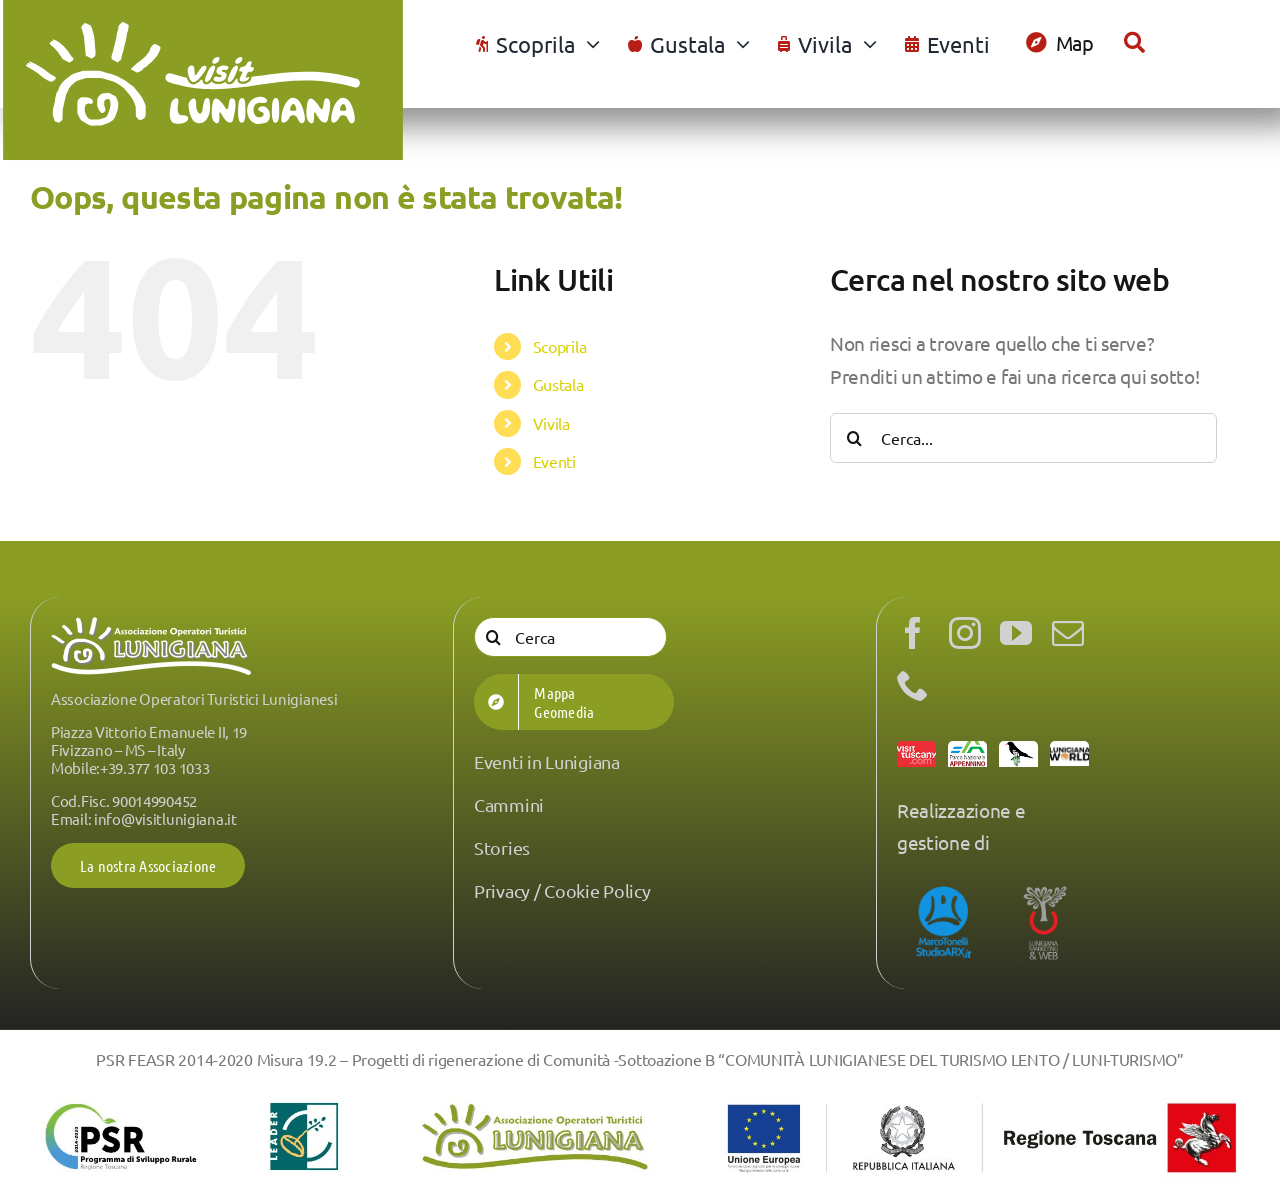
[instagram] (965, 633)
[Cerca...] (1023, 438)
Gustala (558, 384)
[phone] (913, 685)
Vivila (551, 423)
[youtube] (1016, 633)
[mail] (1068, 633)
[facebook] (913, 633)
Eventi (554, 461)
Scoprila (560, 346)
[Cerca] (1134, 43)
